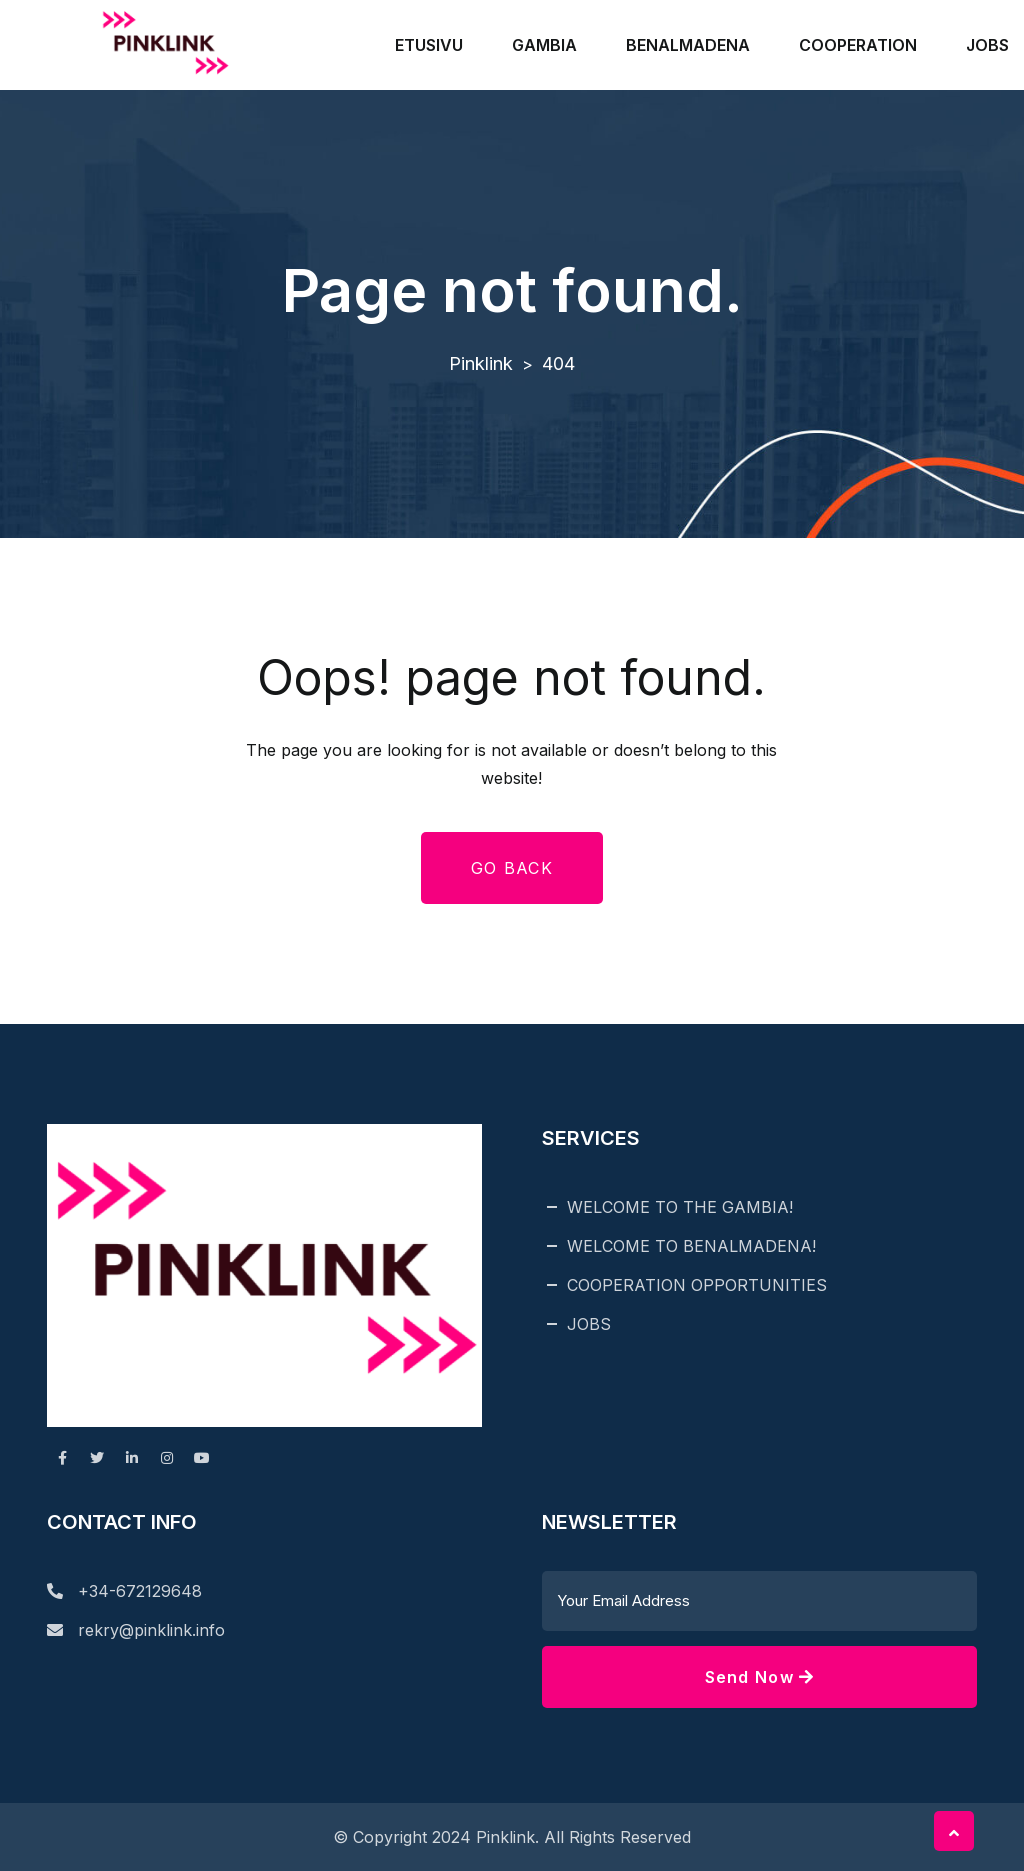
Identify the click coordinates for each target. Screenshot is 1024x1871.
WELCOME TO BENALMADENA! (691, 1246)
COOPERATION (858, 45)
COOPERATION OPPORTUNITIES (697, 1285)
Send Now (760, 1677)
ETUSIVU (429, 45)
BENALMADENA (688, 45)
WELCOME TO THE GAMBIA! (680, 1207)
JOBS (987, 45)
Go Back (512, 868)
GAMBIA (544, 45)
